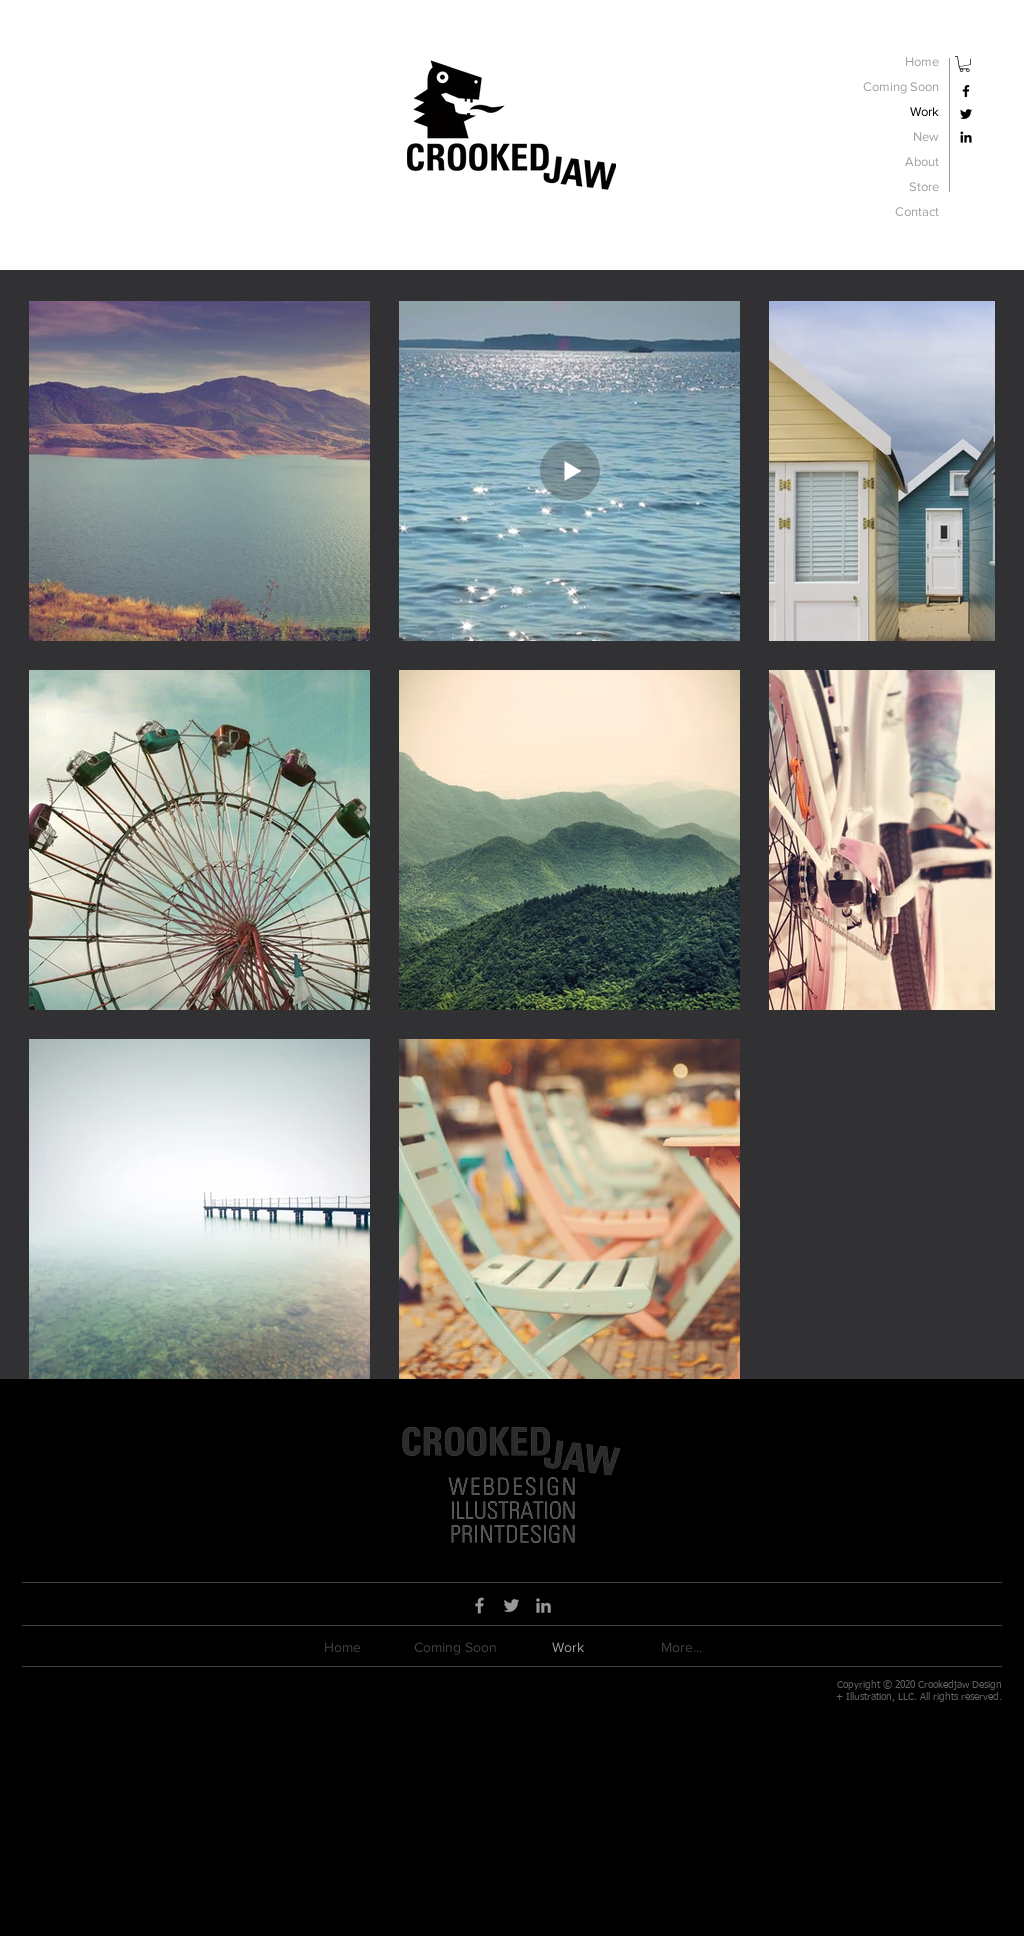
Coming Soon (901, 86)
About (922, 161)
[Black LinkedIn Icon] (966, 137)
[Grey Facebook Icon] (479, 1605)
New (926, 136)
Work (924, 111)
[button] (964, 64)
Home (922, 61)
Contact (917, 211)
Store (924, 186)
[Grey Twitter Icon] (511, 1605)
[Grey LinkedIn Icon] (543, 1605)
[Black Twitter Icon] (966, 114)
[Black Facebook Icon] (966, 91)
